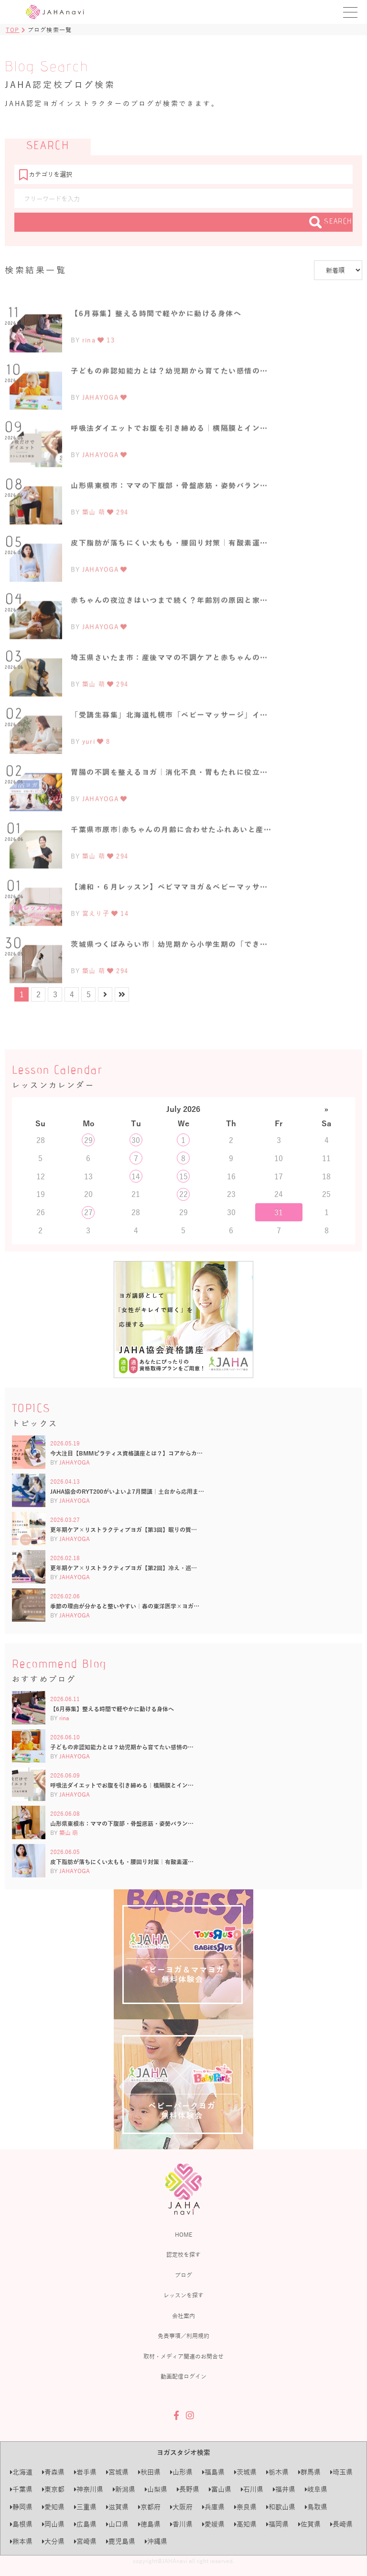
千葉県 (21, 2489)
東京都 (53, 2489)
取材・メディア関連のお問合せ (183, 2356)
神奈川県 (88, 2489)
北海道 (21, 2472)
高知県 (245, 2524)
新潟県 (124, 2489)
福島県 (213, 2472)
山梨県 (156, 2489)
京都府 (149, 2506)
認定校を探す (183, 2254)
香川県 (181, 2524)
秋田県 (149, 2472)
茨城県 (245, 2472)
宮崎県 (85, 2541)
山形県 (181, 2472)
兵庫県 (213, 2506)
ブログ (183, 2275)
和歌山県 (280, 2506)
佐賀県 (309, 2524)
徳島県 (149, 2524)
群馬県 (309, 2472)
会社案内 (183, 2315)
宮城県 (117, 2472)
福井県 (284, 2489)
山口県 (117, 2524)
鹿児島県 (120, 2541)
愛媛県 (213, 2524)
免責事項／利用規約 (183, 2335)
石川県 (252, 2489)
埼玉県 (341, 2472)
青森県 (53, 2472)
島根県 (21, 2524)
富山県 (220, 2489)
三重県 (85, 2506)
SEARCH (331, 222)
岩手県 (85, 2472)
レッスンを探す (183, 2295)
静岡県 (21, 2506)
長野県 (188, 2489)
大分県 (53, 2541)
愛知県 (53, 2506)
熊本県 (21, 2541)
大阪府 (181, 2506)
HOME (183, 2234)
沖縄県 (156, 2541)
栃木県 (277, 2472)
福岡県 (277, 2524)
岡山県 (53, 2524)
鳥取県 (316, 2506)
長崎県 (341, 2524)
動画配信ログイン (183, 2376)
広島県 (85, 2524)
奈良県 (245, 2506)
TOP (13, 29)
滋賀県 (117, 2506)
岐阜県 (316, 2489)
